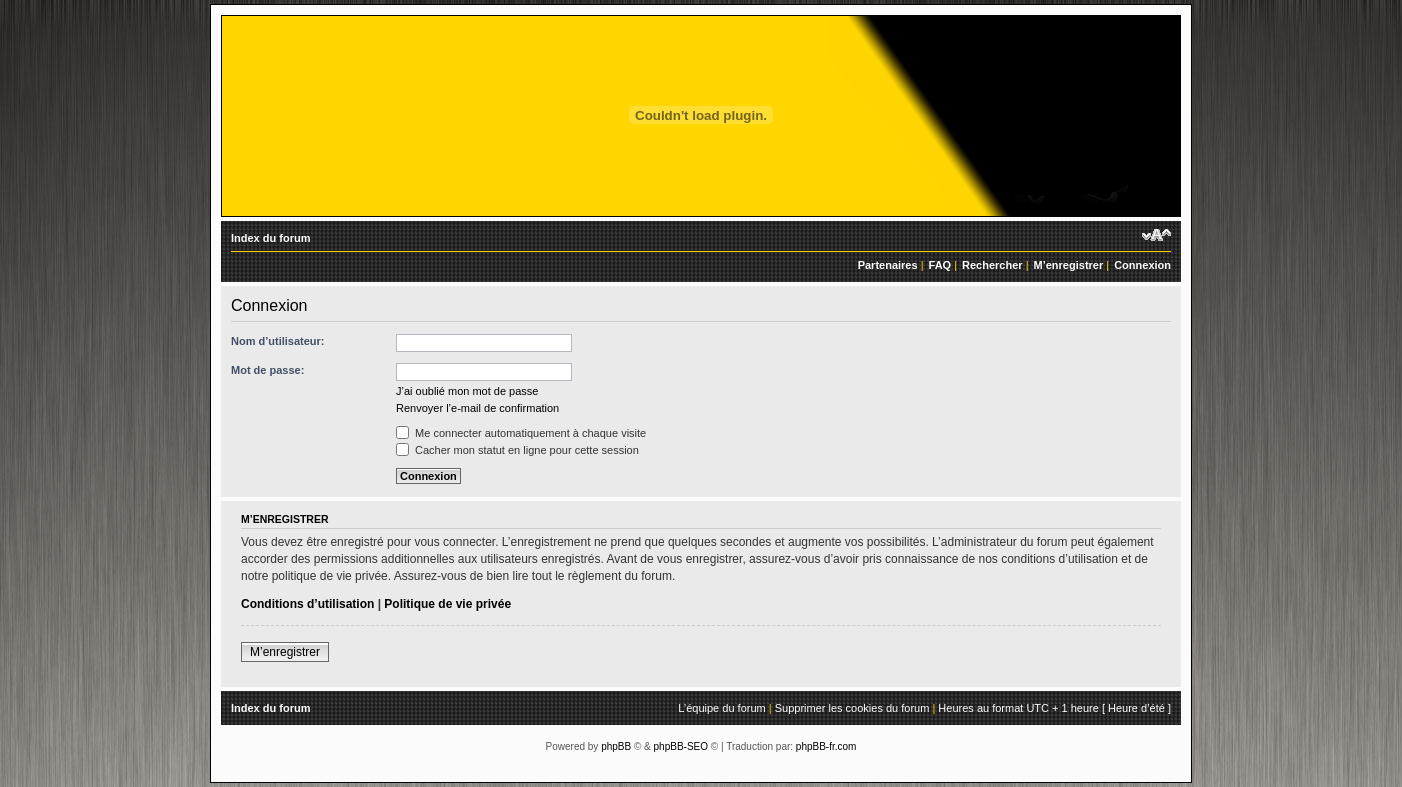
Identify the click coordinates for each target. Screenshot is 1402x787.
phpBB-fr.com (826, 746)
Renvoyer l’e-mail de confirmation (477, 408)
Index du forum (270, 238)
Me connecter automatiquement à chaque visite (521, 433)
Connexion (1142, 265)
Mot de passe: (267, 370)
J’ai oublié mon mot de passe (467, 391)
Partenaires (888, 265)
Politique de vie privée (447, 604)
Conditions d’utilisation (307, 604)
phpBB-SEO (681, 746)
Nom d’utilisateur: (278, 341)
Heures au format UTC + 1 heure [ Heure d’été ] (1054, 708)
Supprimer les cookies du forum (852, 708)
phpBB (616, 746)
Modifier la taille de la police (1156, 235)
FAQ (940, 265)
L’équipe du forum (721, 708)
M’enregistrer (1069, 265)
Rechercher (992, 265)
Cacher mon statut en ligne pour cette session (517, 450)
